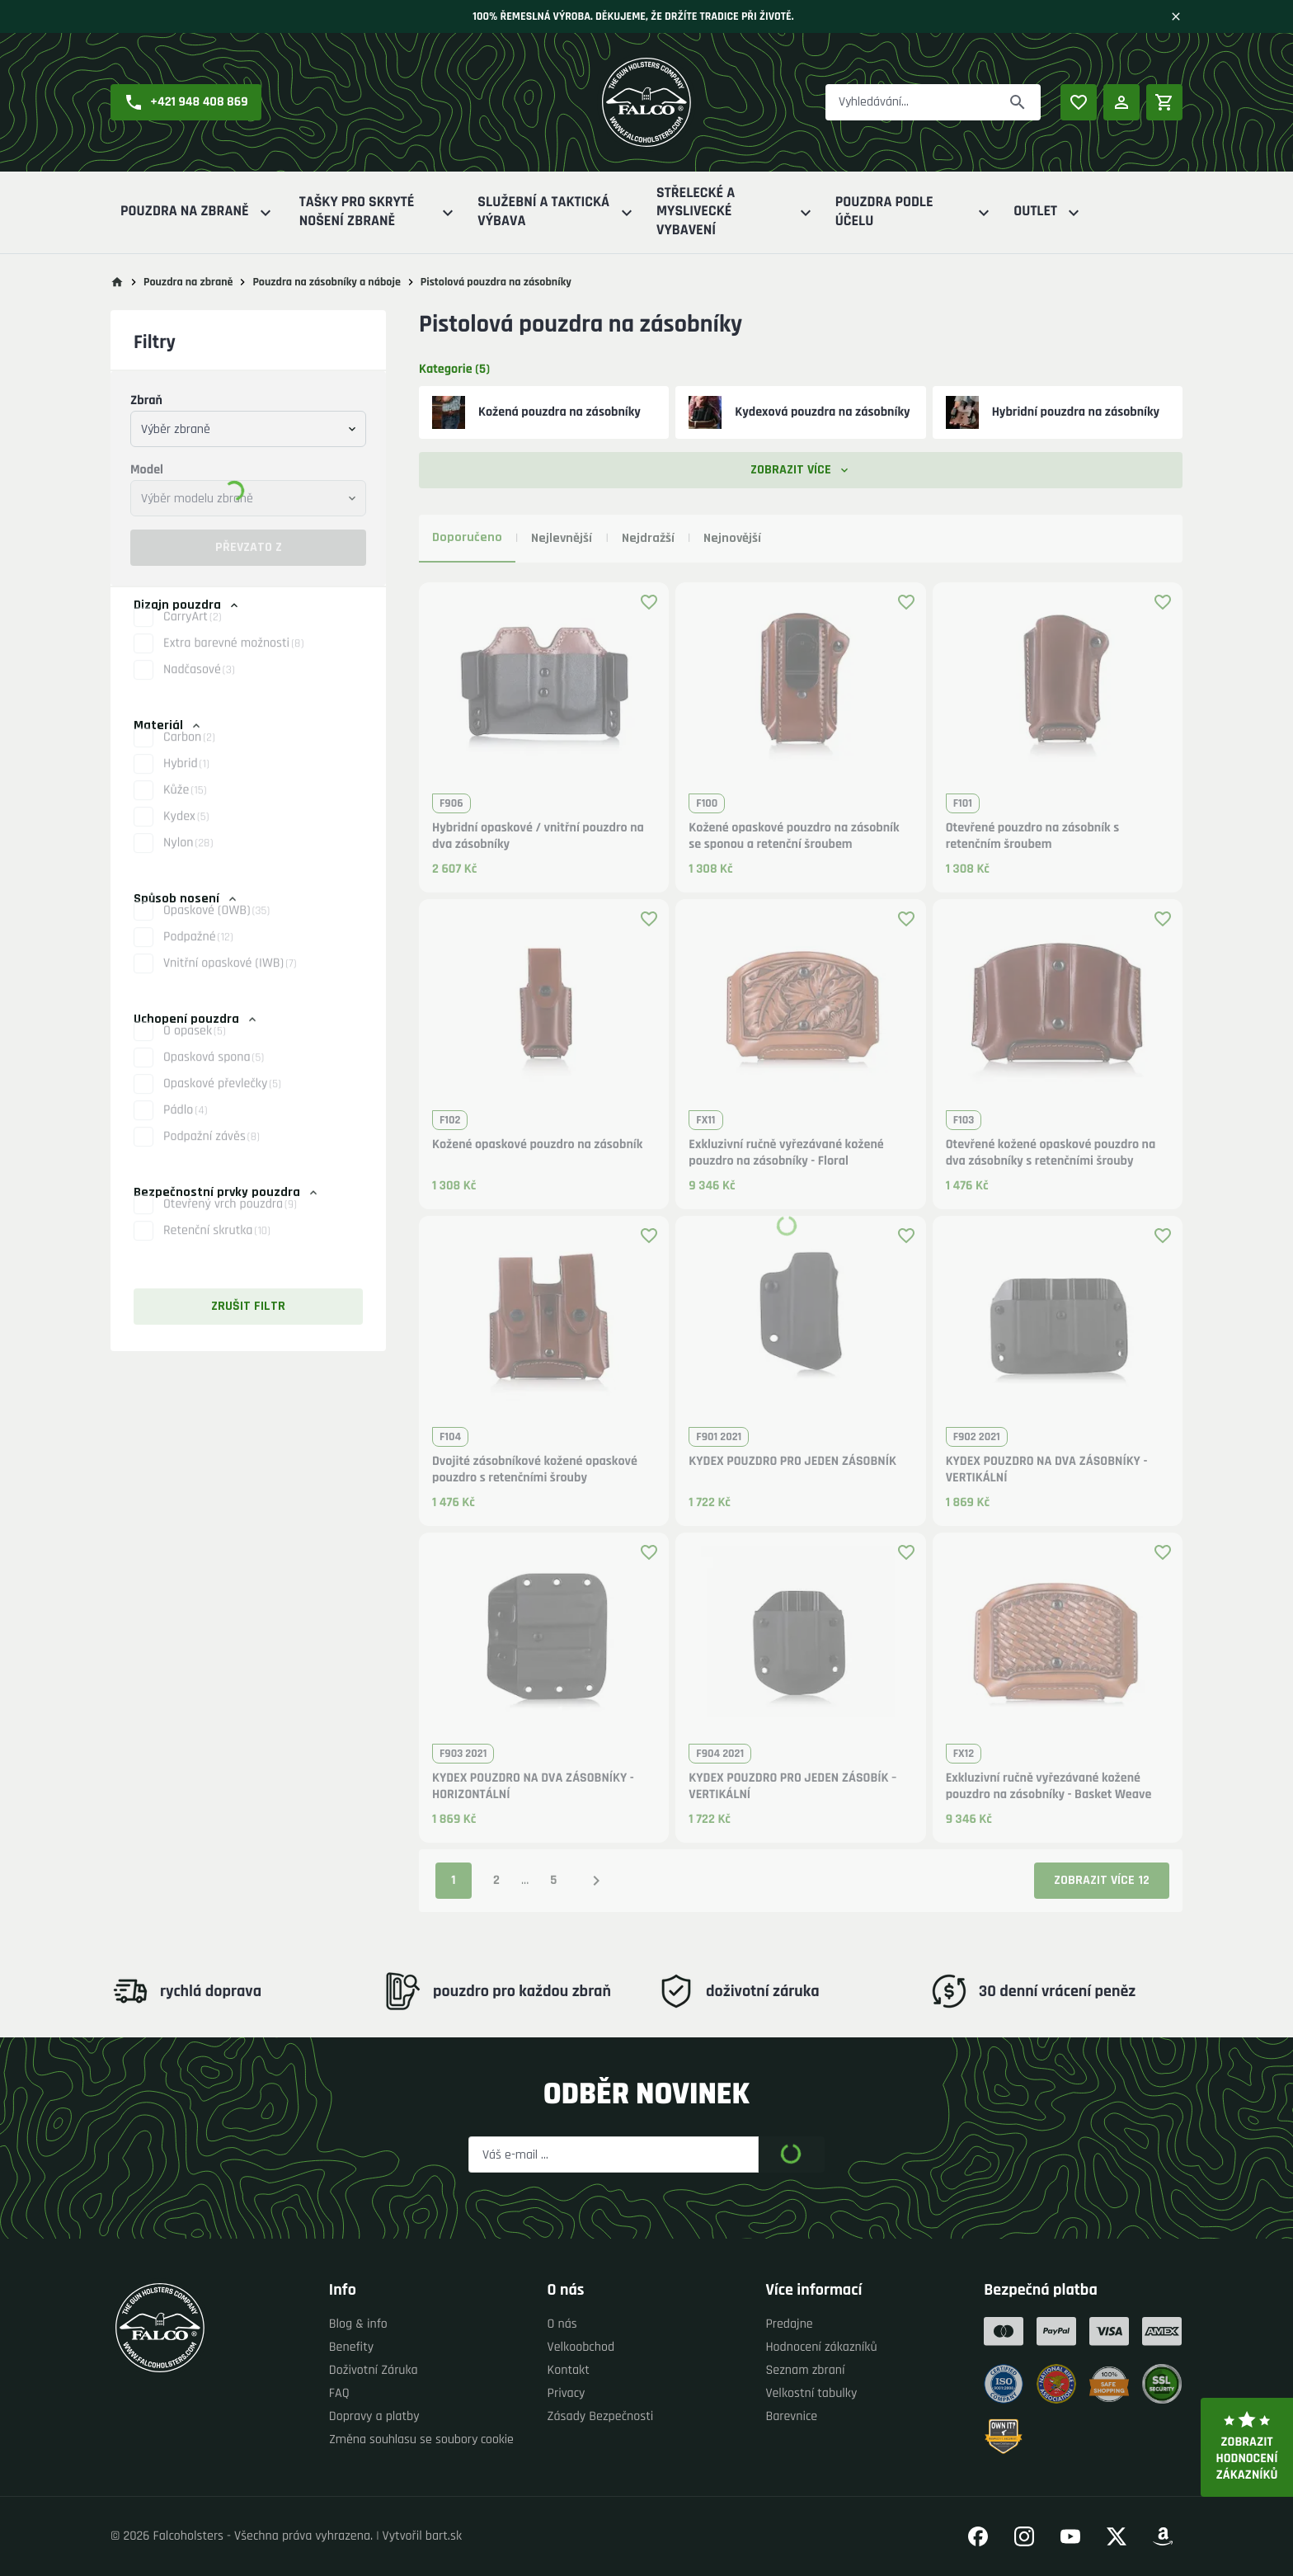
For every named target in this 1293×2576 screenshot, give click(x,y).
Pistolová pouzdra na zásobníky (496, 282)
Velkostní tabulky (811, 2393)
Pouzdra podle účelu (914, 212)
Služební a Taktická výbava (557, 212)
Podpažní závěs (211, 1151)
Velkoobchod (581, 2347)
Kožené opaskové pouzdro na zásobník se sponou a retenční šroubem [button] (794, 836)
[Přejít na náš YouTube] (1070, 2536)
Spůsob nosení (186, 898)
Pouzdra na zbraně (197, 212)
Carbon (189, 752)
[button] (185, 102)
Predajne (788, 2324)
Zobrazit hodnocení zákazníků (1247, 2447)
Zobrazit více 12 (1102, 1880)
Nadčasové (199, 684)
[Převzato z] (1017, 102)
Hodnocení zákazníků (821, 2347)
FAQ (339, 2393)
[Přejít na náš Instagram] (1024, 2536)
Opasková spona (213, 1072)
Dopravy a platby (374, 2416)
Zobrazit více (800, 469)
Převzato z (248, 547)
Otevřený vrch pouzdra (230, 1218)
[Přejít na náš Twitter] (1116, 2536)
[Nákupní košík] (1164, 102)
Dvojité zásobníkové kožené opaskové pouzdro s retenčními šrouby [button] (534, 1469)
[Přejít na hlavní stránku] (117, 282)
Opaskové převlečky (222, 1098)
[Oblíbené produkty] (1078, 102)
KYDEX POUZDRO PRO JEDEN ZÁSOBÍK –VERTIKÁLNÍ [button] (792, 1786)
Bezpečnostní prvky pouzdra (227, 1192)
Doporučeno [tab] (467, 537)
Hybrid (186, 778)
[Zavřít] (1176, 16)
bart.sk (444, 2536)
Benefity (351, 2347)
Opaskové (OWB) (216, 925)
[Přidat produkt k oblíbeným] (649, 602)
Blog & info (358, 2324)
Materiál (168, 725)
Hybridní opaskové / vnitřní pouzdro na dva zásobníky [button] (538, 836)
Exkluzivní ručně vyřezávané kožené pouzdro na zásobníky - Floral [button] (786, 1153)
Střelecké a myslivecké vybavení (736, 212)
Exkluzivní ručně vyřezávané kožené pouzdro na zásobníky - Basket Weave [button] (1049, 1786)
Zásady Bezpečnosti (601, 2416)
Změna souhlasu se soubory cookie (421, 2439)
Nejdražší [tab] (648, 538)
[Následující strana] (596, 1881)
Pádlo (185, 1124)
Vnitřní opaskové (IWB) (229, 978)
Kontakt (569, 2370)
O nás (562, 2324)
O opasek (194, 1045)
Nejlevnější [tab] (561, 538)
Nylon (188, 857)
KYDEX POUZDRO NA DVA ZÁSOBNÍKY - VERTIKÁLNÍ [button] (1047, 1469)
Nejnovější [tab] (732, 538)
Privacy (566, 2393)
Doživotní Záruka (373, 2370)
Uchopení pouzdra (196, 1019)
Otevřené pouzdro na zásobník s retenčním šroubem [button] (1033, 836)
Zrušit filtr (248, 1306)
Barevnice (791, 2416)
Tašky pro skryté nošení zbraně (378, 212)
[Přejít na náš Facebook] (978, 2536)
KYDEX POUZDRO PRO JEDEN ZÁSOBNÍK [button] (792, 1461)
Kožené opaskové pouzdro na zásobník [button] (537, 1145)
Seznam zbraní (804, 2370)
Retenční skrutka (216, 1245)
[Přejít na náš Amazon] (1163, 2536)
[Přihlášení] (1121, 102)
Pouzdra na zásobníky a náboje (326, 282)
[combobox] (248, 429)
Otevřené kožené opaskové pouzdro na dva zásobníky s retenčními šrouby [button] (1051, 1153)
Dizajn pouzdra (187, 605)
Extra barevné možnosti (233, 657)
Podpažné (198, 951)
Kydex (186, 831)
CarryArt (192, 631)
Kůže (185, 804)
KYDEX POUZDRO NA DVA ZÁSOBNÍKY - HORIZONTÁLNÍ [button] (533, 1786)
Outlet (1048, 212)
